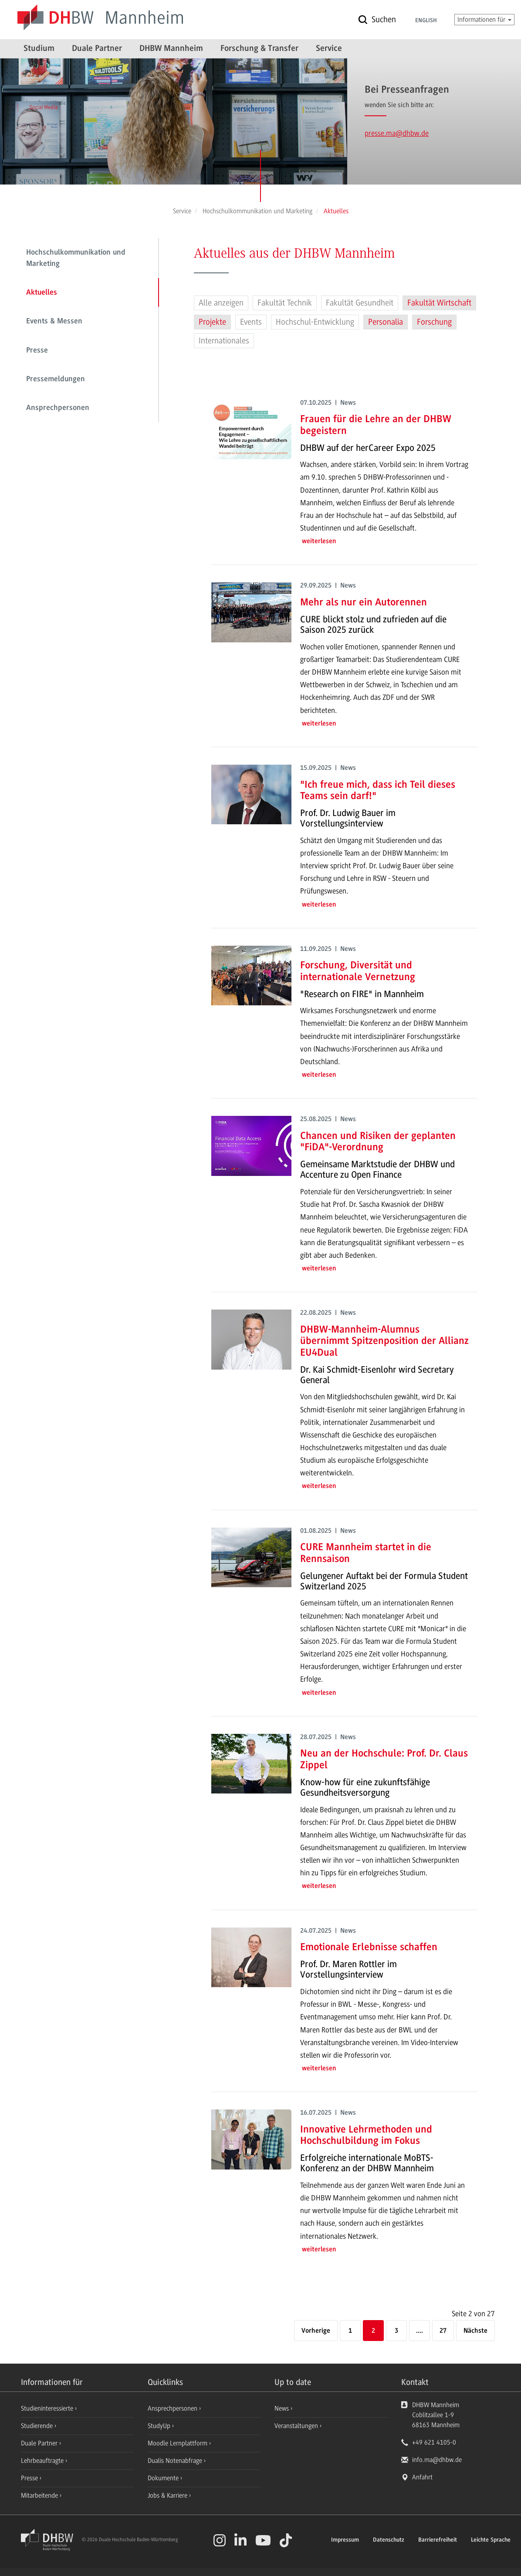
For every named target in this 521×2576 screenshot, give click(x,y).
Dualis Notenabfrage (176, 2461)
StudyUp (160, 2426)
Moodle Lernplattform (178, 2443)
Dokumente (164, 2478)
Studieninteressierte (48, 2408)
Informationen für (484, 20)
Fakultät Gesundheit (359, 303)
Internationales (224, 341)
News (281, 2408)
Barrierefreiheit (437, 2540)
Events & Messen (54, 322)
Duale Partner (97, 48)
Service (329, 48)
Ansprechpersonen (57, 408)
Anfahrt (422, 2477)
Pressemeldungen (55, 379)
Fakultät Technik (284, 303)
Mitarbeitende (40, 2495)
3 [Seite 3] (396, 2330)
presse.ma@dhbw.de (397, 133)
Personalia (385, 322)
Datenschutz (388, 2540)
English (426, 21)
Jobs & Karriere (168, 2495)
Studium (39, 48)
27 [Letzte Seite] (443, 2330)
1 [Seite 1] (350, 2330)
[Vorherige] (315, 2331)
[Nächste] (475, 2331)
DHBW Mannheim (171, 48)
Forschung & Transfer (259, 48)
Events (251, 322)
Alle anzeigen (221, 303)
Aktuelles (41, 293)
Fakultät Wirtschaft (439, 303)
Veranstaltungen (296, 2426)
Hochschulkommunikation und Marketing (75, 258)
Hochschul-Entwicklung (315, 322)
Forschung (434, 322)
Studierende (37, 2426)
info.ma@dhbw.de (437, 2460)
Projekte (212, 322)
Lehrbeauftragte (43, 2461)
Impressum (345, 2540)
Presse (37, 351)
